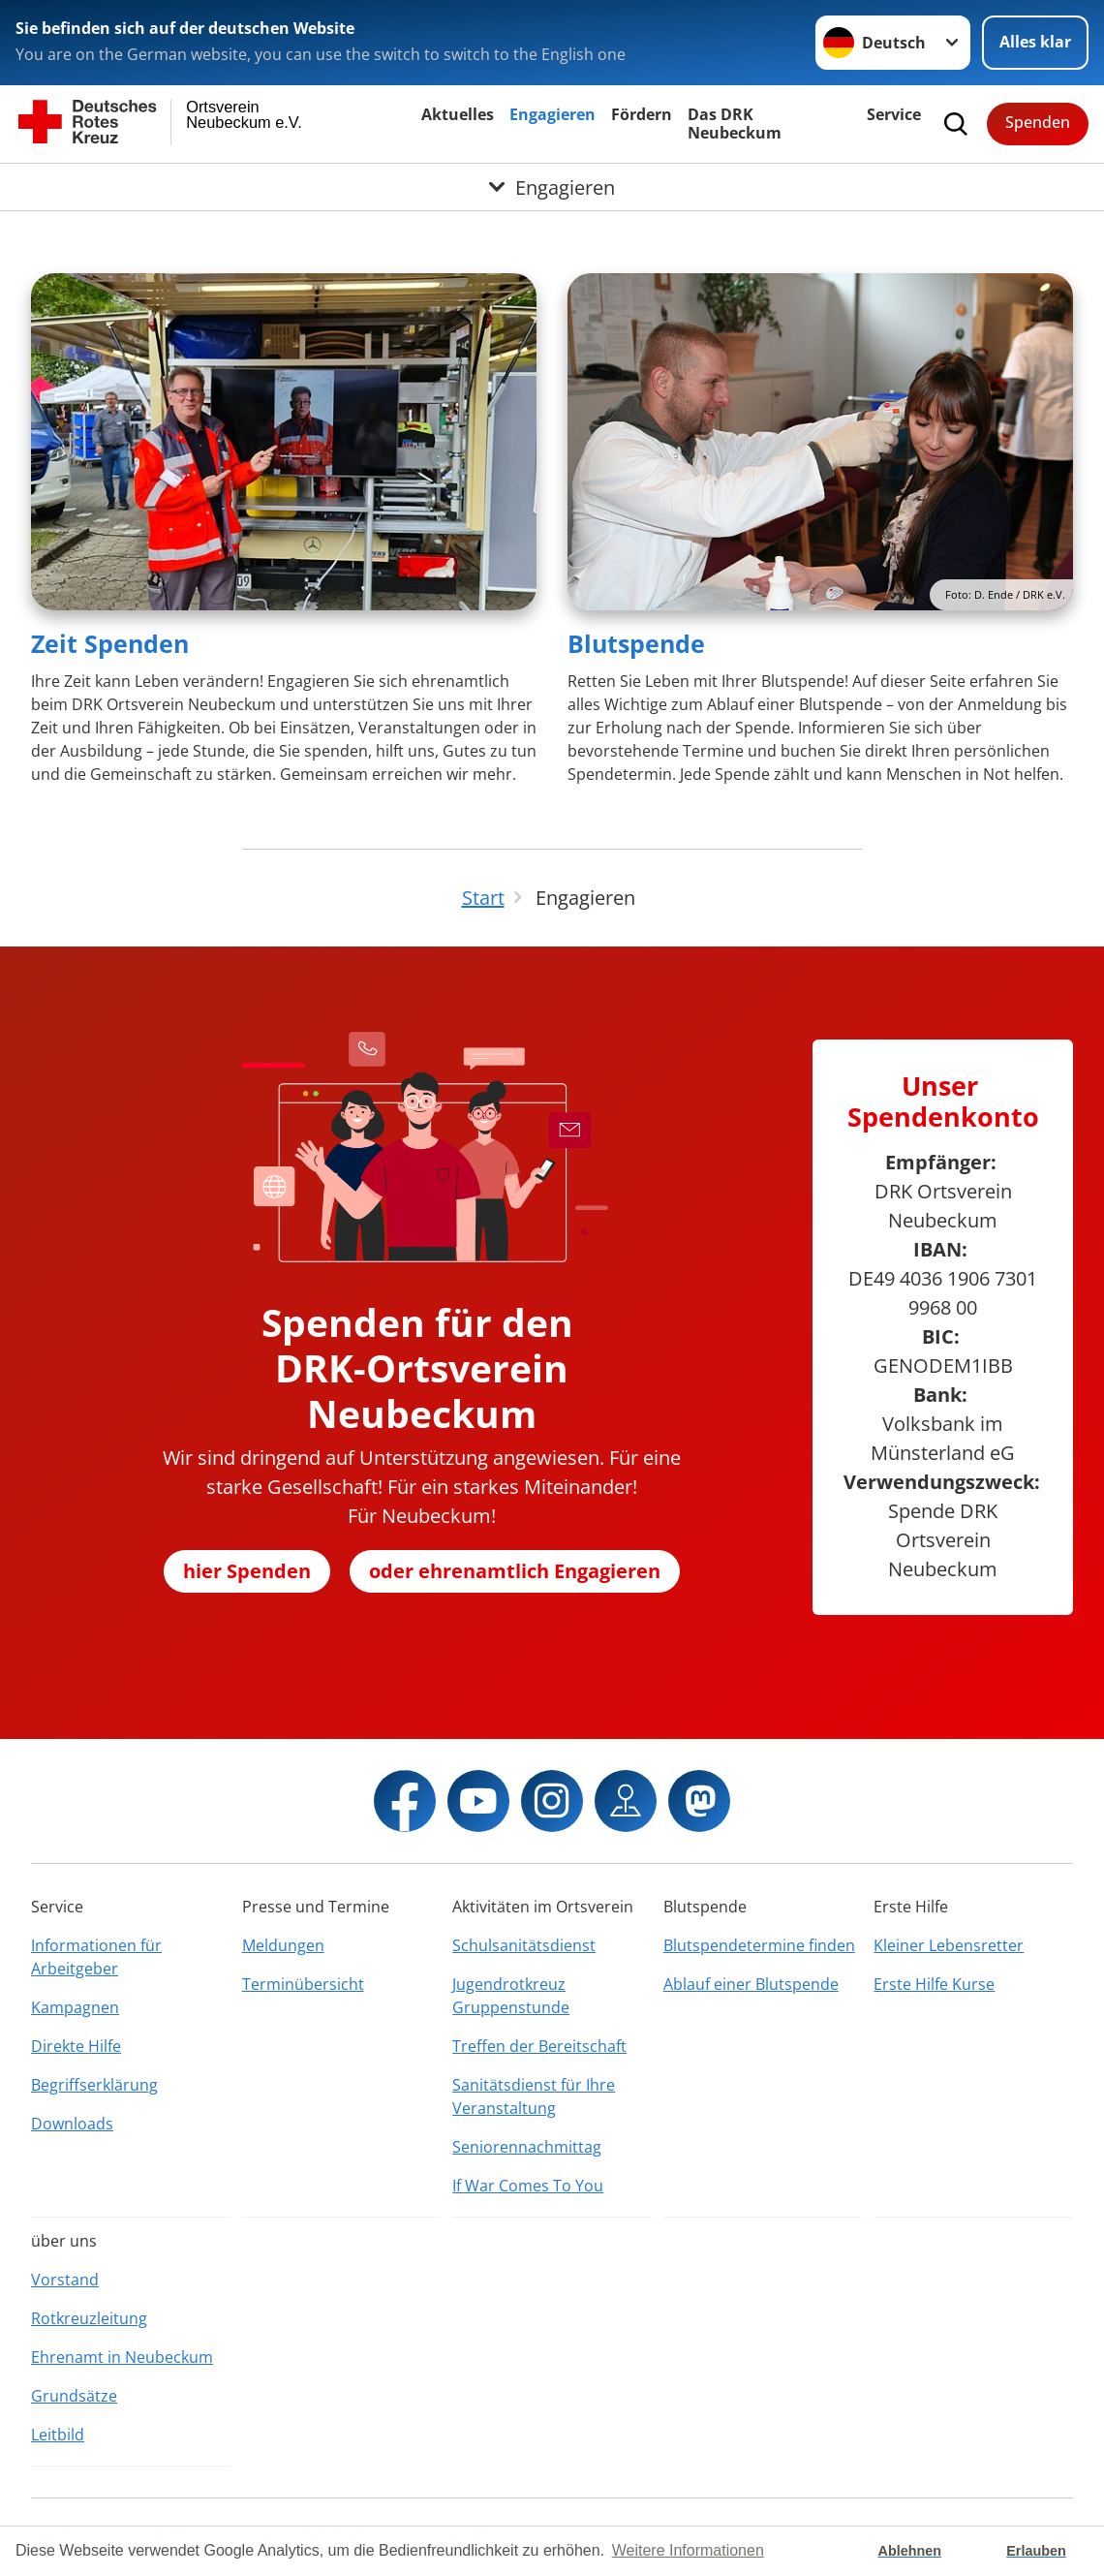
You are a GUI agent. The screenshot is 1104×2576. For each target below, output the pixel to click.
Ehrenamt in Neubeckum (122, 2357)
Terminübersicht (303, 1984)
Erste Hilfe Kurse (934, 1984)
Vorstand (65, 2279)
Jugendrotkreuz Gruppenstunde (510, 1995)
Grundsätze (74, 2395)
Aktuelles (457, 114)
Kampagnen (75, 2007)
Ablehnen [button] (910, 2551)
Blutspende (636, 643)
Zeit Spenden (110, 643)
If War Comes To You (527, 2185)
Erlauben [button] (1036, 2551)
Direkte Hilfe (76, 2046)
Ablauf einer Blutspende (751, 1984)
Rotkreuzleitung (89, 2318)
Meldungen (283, 1945)
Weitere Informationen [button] (688, 2550)
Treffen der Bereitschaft (539, 2046)
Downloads (72, 2123)
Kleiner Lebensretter (949, 1945)
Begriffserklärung (94, 2084)
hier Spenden (247, 1571)
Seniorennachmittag (526, 2146)
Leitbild (57, 2434)
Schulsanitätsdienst (524, 1945)
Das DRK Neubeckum (735, 123)
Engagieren (552, 114)
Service (894, 114)
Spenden (1037, 122)
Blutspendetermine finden (759, 1945)
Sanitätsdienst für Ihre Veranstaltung (533, 2096)
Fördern (641, 114)
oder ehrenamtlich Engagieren (514, 1571)
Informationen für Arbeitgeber (96, 1957)
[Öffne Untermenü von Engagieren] (552, 187)
